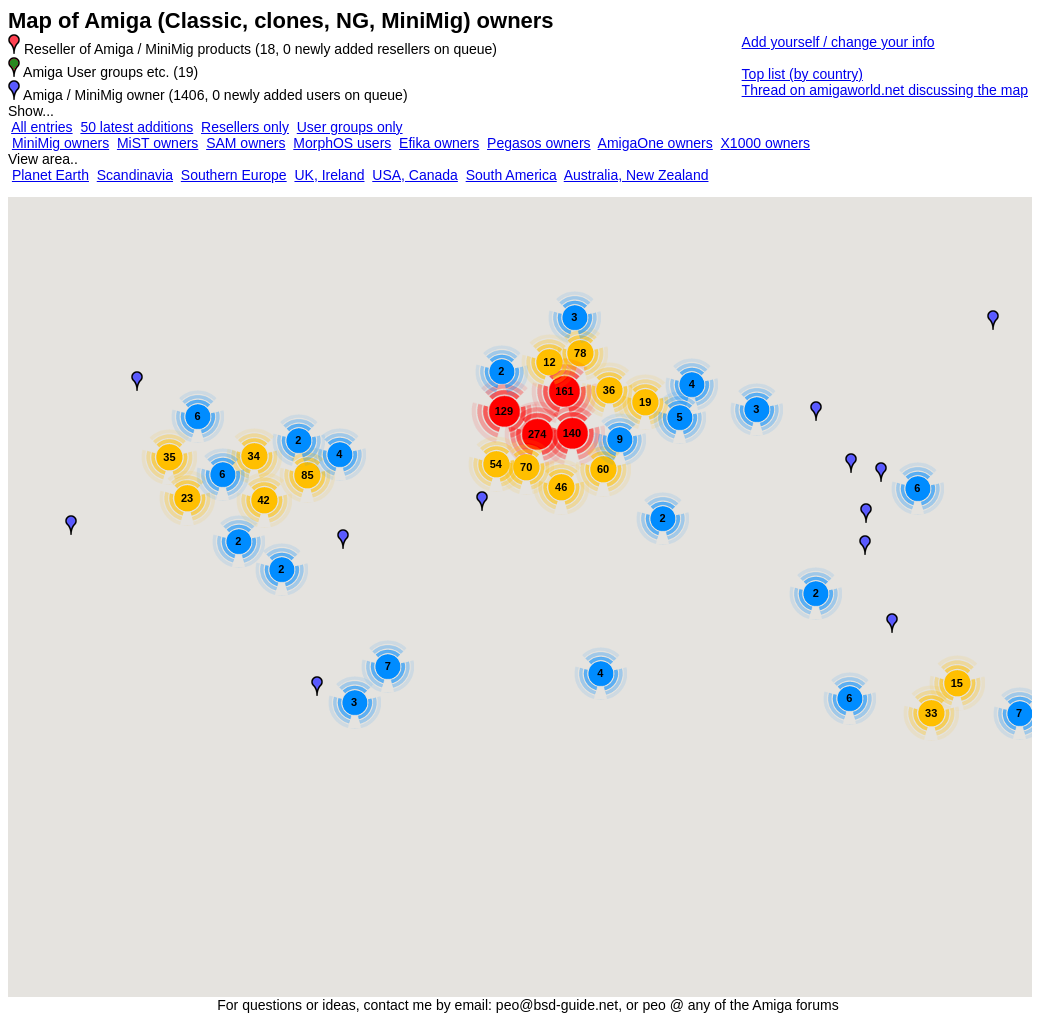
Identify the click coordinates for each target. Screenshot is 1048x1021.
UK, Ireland (329, 175)
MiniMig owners (60, 143)
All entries (41, 127)
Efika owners (439, 143)
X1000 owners (766, 143)
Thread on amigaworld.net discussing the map (885, 90)
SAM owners (245, 143)
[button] (137, 381)
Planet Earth (50, 175)
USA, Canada (415, 175)
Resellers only (245, 127)
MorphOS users (342, 143)
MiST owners (157, 143)
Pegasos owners (539, 143)
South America (511, 175)
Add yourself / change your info (838, 42)
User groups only (350, 127)
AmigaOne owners (655, 143)
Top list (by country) (802, 74)
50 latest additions (136, 127)
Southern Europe (234, 175)
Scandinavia (135, 175)
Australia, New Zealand (636, 175)
